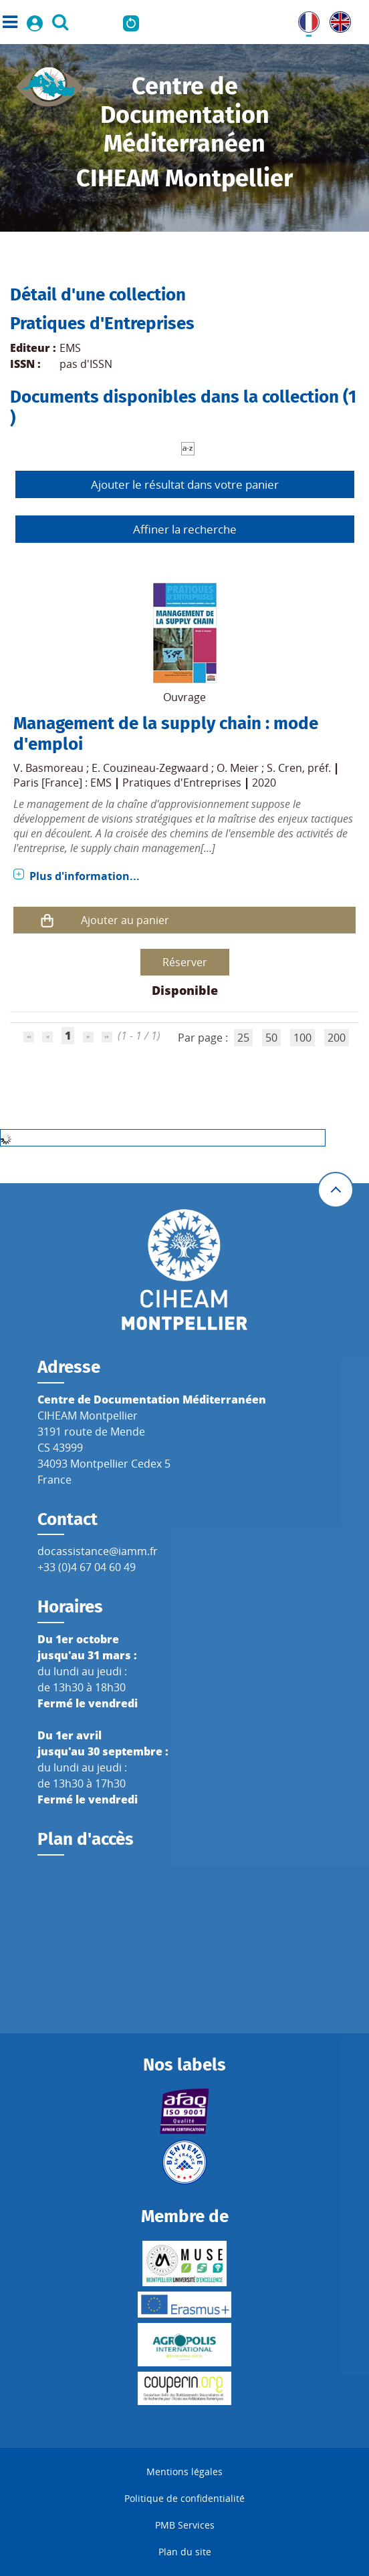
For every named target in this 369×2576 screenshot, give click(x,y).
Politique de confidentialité (184, 2498)
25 (243, 1037)
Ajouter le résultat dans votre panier (185, 484)
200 (337, 1037)
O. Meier (238, 768)
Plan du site (184, 2551)
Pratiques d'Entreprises (181, 782)
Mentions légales (184, 2471)
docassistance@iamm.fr (97, 1551)
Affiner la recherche (185, 529)
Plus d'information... (84, 876)
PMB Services (185, 2525)
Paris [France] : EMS (62, 782)
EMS (70, 348)
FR (304, 19)
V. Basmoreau (48, 768)
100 (302, 1037)
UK (337, 19)
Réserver (184, 962)
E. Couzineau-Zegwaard (150, 768)
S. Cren (284, 768)
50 (271, 1037)
